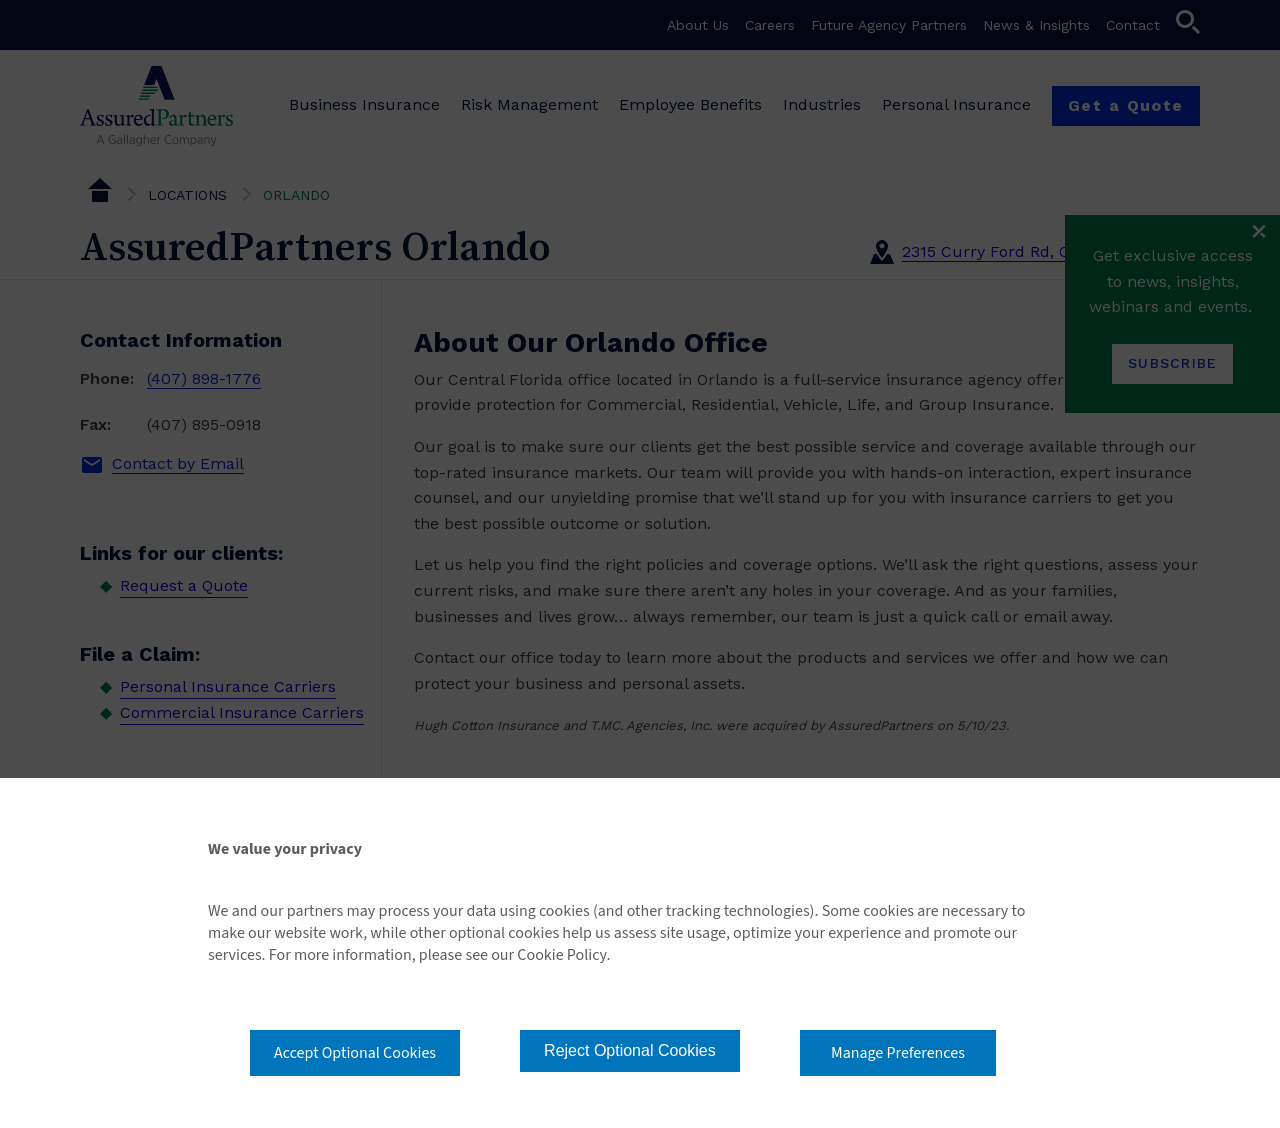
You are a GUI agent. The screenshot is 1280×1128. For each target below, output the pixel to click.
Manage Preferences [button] (898, 1053)
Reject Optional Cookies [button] (630, 1050)
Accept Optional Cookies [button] (355, 1053)
